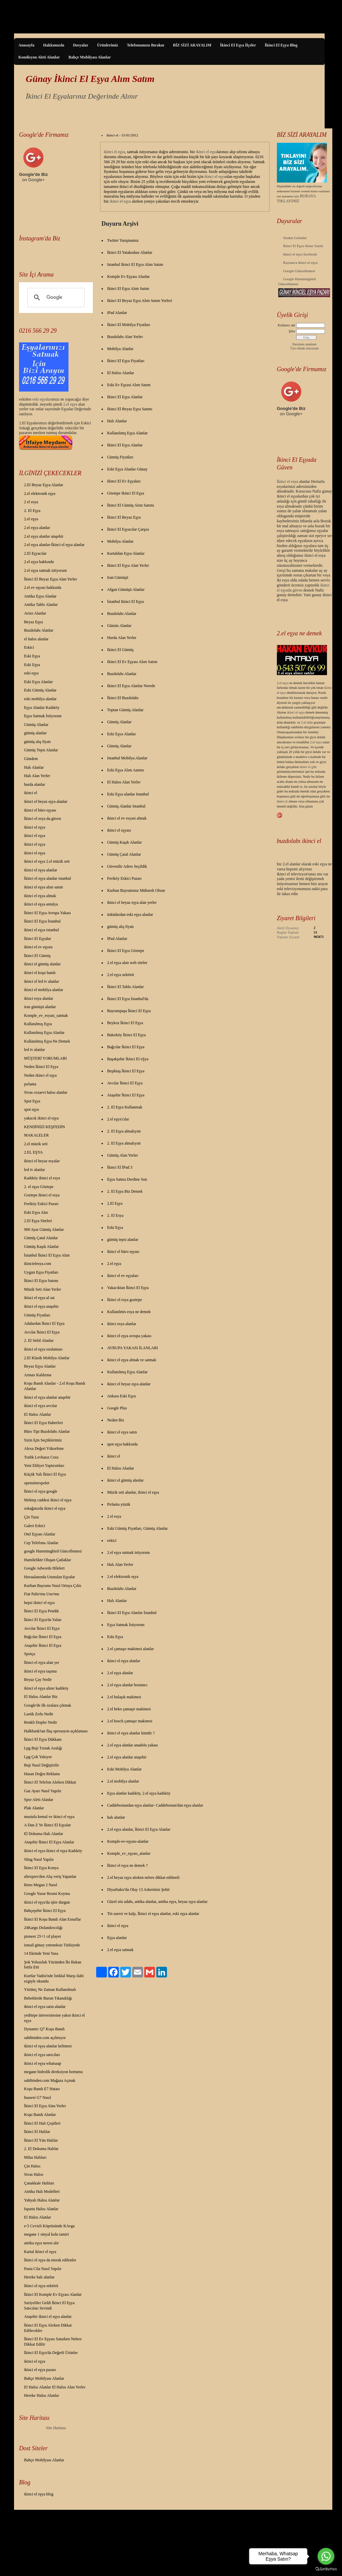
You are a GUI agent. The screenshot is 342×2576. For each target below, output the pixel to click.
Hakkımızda (53, 45)
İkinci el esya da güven (42, 818)
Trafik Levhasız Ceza (41, 1457)
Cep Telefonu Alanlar (41, 1542)
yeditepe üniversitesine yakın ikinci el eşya (54, 2018)
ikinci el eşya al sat (39, 1297)
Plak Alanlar (34, 1808)
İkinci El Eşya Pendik (41, 1611)
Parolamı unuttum (305, 344)
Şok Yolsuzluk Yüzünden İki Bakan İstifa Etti (52, 1965)
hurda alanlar (34, 784)
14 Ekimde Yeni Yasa (41, 1953)
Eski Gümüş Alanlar (40, 690)
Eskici (29, 647)
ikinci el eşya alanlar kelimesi (48, 2046)
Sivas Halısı (33, 2174)
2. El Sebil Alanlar (39, 1340)
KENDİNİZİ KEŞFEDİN (44, 1126)
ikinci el (30, 792)
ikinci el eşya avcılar (40, 1405)
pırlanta (30, 1084)
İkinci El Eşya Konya (41, 1867)
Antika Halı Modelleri (42, 2191)
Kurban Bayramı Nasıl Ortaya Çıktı (52, 1585)
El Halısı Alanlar (37, 1414)
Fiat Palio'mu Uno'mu (41, 1594)
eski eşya (31, 673)
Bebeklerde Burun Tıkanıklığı (48, 1998)
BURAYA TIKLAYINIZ (296, 198)
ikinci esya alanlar (38, 998)
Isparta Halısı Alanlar (41, 2209)
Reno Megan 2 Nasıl (40, 1885)
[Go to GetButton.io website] (326, 2569)
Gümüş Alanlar (36, 724)
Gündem (31, 758)
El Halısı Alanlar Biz (40, 1696)
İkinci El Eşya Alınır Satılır (303, 246)
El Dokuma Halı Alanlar (43, 1833)
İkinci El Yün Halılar (41, 2140)
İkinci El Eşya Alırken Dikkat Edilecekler (48, 2328)
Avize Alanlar (35, 613)
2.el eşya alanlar (37, 527)
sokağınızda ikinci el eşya (44, 1508)
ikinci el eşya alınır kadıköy (46, 1688)
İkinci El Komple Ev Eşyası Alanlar (52, 2294)
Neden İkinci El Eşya (41, 1066)
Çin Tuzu (31, 1517)
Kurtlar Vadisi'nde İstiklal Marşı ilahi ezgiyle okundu (54, 1978)
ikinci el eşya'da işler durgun (47, 1902)
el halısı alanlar (36, 639)
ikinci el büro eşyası (40, 810)
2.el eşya (70, 404)
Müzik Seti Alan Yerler (42, 1289)
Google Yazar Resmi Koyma (47, 1893)
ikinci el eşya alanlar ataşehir (47, 1397)
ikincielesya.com (37, 1263)
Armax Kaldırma (37, 1375)
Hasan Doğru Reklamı (42, 1774)
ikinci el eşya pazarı (40, 2369)
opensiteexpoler (36, 1483)
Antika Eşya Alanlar (40, 596)
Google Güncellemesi (299, 271)
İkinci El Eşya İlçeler (238, 45)
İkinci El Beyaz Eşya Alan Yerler (50, 579)
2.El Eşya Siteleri (38, 1220)
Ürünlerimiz (107, 45)
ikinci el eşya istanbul (41, 930)
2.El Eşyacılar (35, 553)
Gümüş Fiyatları (37, 1315)
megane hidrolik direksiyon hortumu (53, 2071)
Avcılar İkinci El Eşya (41, 1332)
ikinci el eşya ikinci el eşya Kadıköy (53, 1850)
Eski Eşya (32, 656)
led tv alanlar (34, 1049)
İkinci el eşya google (40, 1491)
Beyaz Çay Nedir (38, 1679)
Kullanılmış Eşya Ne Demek (47, 1041)
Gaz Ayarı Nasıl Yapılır (42, 1791)
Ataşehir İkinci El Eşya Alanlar (49, 1842)
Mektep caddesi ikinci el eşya (47, 1500)
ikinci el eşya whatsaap (42, 2063)
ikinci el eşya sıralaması (43, 1349)
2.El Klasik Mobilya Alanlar (46, 1358)
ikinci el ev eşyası (38, 947)
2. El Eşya (32, 510)
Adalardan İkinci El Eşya (44, 1323)
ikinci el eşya (34, 827)
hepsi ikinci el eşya (39, 1602)
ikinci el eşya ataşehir (41, 1306)
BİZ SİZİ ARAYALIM (192, 45)
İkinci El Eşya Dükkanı (42, 1739)
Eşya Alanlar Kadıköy (41, 707)
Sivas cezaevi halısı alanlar (45, 1092)
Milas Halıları (35, 2157)
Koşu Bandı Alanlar (40, 2114)
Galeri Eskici (34, 1525)
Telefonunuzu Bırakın (145, 45)
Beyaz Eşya (33, 622)
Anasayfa (26, 45)
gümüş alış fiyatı (37, 741)
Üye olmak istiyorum (304, 348)
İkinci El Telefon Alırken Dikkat (50, 1782)
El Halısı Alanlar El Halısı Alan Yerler (55, 2387)
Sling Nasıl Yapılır (39, 1859)
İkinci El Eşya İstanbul (42, 921)
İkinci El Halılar (37, 2131)
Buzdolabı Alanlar (38, 630)
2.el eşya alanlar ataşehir (43, 536)
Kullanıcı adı (286, 325)
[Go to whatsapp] (326, 2556)
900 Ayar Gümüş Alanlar (44, 1229)
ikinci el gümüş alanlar (42, 964)
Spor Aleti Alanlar (38, 1799)
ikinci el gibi (308, 767)
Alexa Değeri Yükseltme (44, 1448)
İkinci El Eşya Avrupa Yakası (47, 912)
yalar (47, 399)
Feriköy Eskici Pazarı (41, 1203)
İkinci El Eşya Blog (281, 45)
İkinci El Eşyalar (37, 938)
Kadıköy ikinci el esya (42, 1178)
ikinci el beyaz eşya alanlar (45, 801)
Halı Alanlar (34, 767)
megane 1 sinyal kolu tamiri (46, 2234)
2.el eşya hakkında (39, 561)
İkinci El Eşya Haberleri (43, 1422)
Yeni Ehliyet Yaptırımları (44, 1465)
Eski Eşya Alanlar (38, 681)
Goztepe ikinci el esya (41, 1195)
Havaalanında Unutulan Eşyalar (49, 1577)
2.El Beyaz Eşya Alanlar (43, 484)
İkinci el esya (287, 481)
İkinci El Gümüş (37, 955)
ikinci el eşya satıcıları (42, 2054)
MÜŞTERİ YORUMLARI (45, 1058)
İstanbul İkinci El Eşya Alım (47, 1255)
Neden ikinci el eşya (40, 1075)
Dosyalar (80, 45)
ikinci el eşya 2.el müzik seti (47, 861)
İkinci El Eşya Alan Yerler (45, 2106)
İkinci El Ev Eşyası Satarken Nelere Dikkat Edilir (52, 2342)
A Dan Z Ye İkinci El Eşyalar (47, 1825)
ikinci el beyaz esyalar (42, 1161)
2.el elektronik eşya (39, 493)
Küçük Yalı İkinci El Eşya (45, 1474)
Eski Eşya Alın (36, 1212)
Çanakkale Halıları (39, 2183)
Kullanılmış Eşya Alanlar (44, 1032)
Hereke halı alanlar (39, 2277)
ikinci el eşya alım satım (43, 887)
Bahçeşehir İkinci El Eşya (44, 1910)
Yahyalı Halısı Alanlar (42, 2200)
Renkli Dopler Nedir (40, 1722)
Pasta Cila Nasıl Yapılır (42, 2268)
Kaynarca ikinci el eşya (300, 262)
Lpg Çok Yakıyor (38, 1756)
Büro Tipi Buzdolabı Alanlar (47, 1431)
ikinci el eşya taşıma (40, 1671)
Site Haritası (56, 2428)
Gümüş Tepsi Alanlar (41, 750)
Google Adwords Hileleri (44, 1568)
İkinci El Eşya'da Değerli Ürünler (51, 2352)
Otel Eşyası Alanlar (39, 1534)
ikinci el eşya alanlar (40, 870)
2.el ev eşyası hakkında (42, 587)
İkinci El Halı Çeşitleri (42, 2123)
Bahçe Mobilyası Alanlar (89, 57)
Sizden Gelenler (295, 238)
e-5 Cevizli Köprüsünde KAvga (49, 2226)
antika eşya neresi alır (41, 2243)
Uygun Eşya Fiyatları (41, 1272)
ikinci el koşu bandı (39, 972)
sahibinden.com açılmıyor (45, 2037)
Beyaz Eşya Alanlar (40, 1366)
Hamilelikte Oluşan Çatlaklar (47, 1560)
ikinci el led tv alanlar (41, 981)
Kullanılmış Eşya (38, 1024)
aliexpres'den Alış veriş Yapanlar (50, 1876)
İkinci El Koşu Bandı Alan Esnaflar (52, 1919)
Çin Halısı (32, 2166)
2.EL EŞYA (33, 1152)
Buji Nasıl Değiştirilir (41, 1765)
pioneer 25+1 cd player (42, 1936)
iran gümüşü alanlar (40, 1006)
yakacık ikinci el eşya (41, 1118)
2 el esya (31, 502)
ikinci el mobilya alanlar (43, 989)
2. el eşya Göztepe (38, 1186)
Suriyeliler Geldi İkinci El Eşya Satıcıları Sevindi (49, 2305)
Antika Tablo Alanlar (41, 604)
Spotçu (29, 1653)
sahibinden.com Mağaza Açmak (49, 2080)
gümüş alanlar (35, 733)
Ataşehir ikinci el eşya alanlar (48, 2316)
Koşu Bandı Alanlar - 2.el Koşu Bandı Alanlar (54, 1386)
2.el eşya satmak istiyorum (45, 570)
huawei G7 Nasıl (37, 2097)
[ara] (54, 298)
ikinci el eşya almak (40, 895)
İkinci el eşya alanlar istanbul (47, 878)
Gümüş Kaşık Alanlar (41, 1246)
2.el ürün (307, 722)
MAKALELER (36, 1135)
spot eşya (31, 1109)
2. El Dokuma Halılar (41, 2148)
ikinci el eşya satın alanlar (45, 2006)
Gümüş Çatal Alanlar (41, 1238)
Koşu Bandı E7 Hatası (42, 2088)
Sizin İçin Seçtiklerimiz (43, 1440)
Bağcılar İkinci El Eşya (42, 1636)
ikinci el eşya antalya (41, 904)
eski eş (37, 399)
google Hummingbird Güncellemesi (53, 1551)
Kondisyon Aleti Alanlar (39, 57)
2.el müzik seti (35, 1144)
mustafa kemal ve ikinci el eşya (49, 1816)
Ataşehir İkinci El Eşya (42, 1645)
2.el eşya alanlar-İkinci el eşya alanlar (54, 544)
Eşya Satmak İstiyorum (42, 716)
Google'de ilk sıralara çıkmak (47, 1705)
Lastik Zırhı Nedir (38, 1714)
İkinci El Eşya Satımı (41, 1280)
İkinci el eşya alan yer (41, 1662)
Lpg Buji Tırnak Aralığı (43, 1748)
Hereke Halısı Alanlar (41, 2395)
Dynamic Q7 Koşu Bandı (44, 2029)
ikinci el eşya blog (38, 2494)
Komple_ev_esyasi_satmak (46, 1015)
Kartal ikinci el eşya (40, 2251)
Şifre (292, 331)
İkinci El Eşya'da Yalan (42, 1619)
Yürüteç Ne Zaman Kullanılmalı (50, 1989)
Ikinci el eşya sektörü (41, 2285)
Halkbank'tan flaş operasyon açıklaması (56, 1731)
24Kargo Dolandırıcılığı (43, 1927)
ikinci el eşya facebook (300, 254)
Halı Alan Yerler (37, 775)
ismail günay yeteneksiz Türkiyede (52, 1945)
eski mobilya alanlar (40, 698)
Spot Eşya (32, 1101)
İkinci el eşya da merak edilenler (50, 2260)
